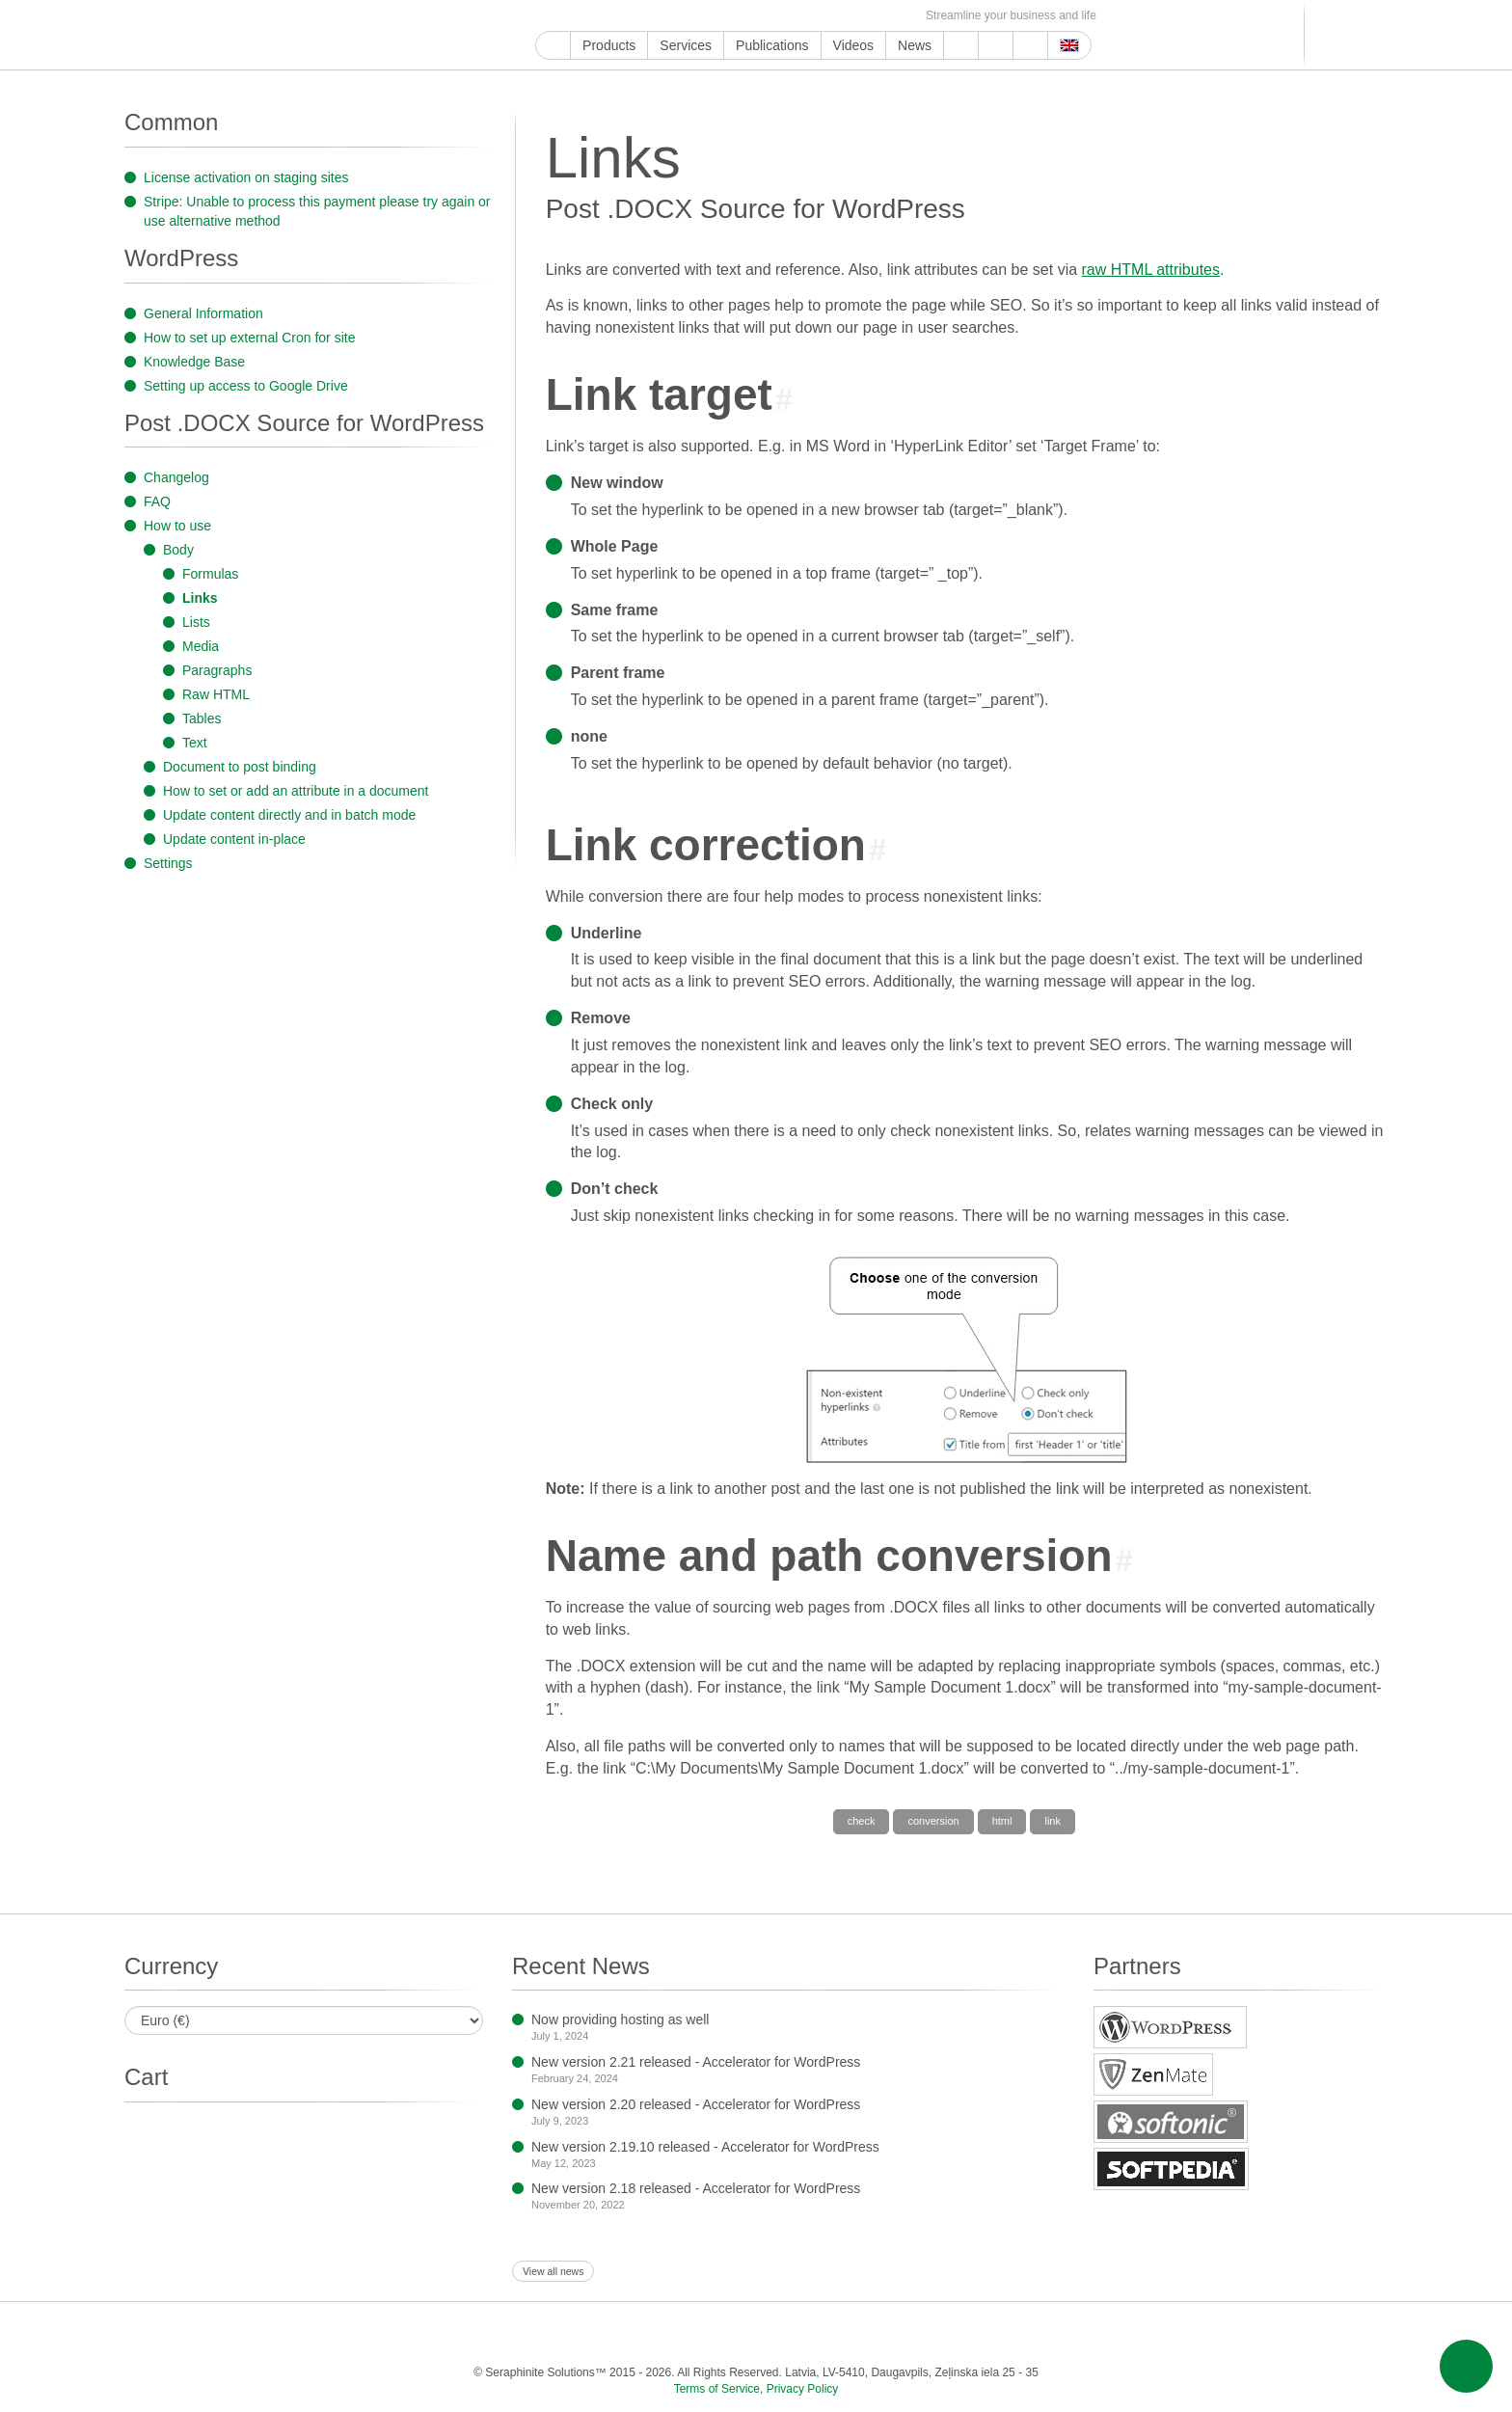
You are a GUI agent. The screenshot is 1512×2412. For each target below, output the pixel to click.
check (862, 1821)
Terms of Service (717, 2389)
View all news (553, 2271)
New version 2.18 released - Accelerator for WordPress (695, 2188)
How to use (177, 525)
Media (200, 646)
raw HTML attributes (1151, 269)
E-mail (901, 16)
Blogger (768, 16)
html (1002, 1821)
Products (608, 45)
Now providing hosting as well (620, 2019)
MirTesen (834, 16)
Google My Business (546, 16)
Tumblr (724, 16)
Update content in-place (234, 839)
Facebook (590, 16)
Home (553, 45)
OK (857, 16)
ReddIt (657, 16)
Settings (168, 863)
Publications (772, 45)
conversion (932, 1821)
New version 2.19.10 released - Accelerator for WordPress (705, 2147)
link (1052, 1821)
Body (178, 549)
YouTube (568, 16)
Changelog (176, 477)
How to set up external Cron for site (249, 337)
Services (686, 45)
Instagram (635, 16)
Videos (854, 45)
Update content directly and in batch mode (289, 815)
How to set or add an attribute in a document (296, 791)
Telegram (790, 16)
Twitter (613, 16)
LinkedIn (679, 16)
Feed (879, 16)
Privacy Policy (803, 2389)
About (995, 45)
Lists (196, 622)
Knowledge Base (194, 361)
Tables (201, 718)
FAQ (157, 501)
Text (194, 742)
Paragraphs (217, 670)
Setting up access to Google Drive (246, 385)
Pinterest (701, 16)
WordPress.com (746, 16)
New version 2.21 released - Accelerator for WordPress (695, 2062)
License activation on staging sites (246, 177)
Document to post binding (239, 766)
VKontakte (812, 16)
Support (961, 45)
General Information (203, 313)
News (915, 45)
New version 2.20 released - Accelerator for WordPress (695, 2104)
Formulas (210, 574)
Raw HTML (216, 694)
